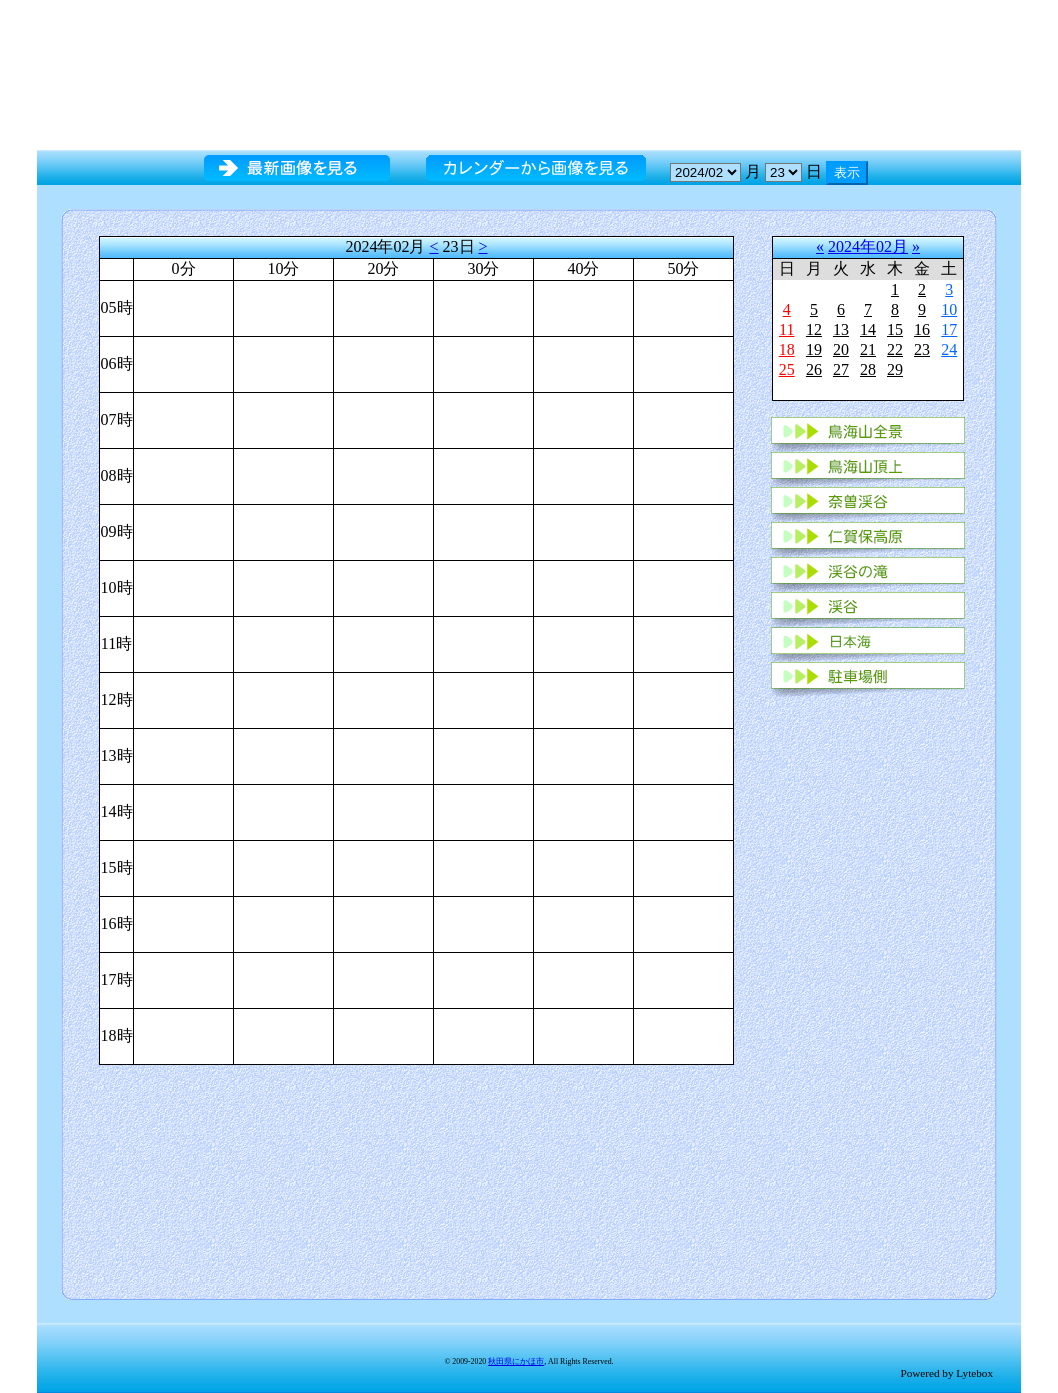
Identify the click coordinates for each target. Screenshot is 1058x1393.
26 (814, 369)
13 (841, 329)
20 (841, 349)
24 (949, 349)
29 (895, 369)
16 (922, 329)
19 (814, 349)
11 (786, 329)
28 (868, 369)
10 (949, 309)
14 (868, 329)
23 (922, 349)
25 (787, 369)
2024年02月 (868, 246)
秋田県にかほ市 (516, 1361)
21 (868, 349)
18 (787, 349)
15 (895, 329)
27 (841, 369)
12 (814, 329)
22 (895, 349)
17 (949, 329)
